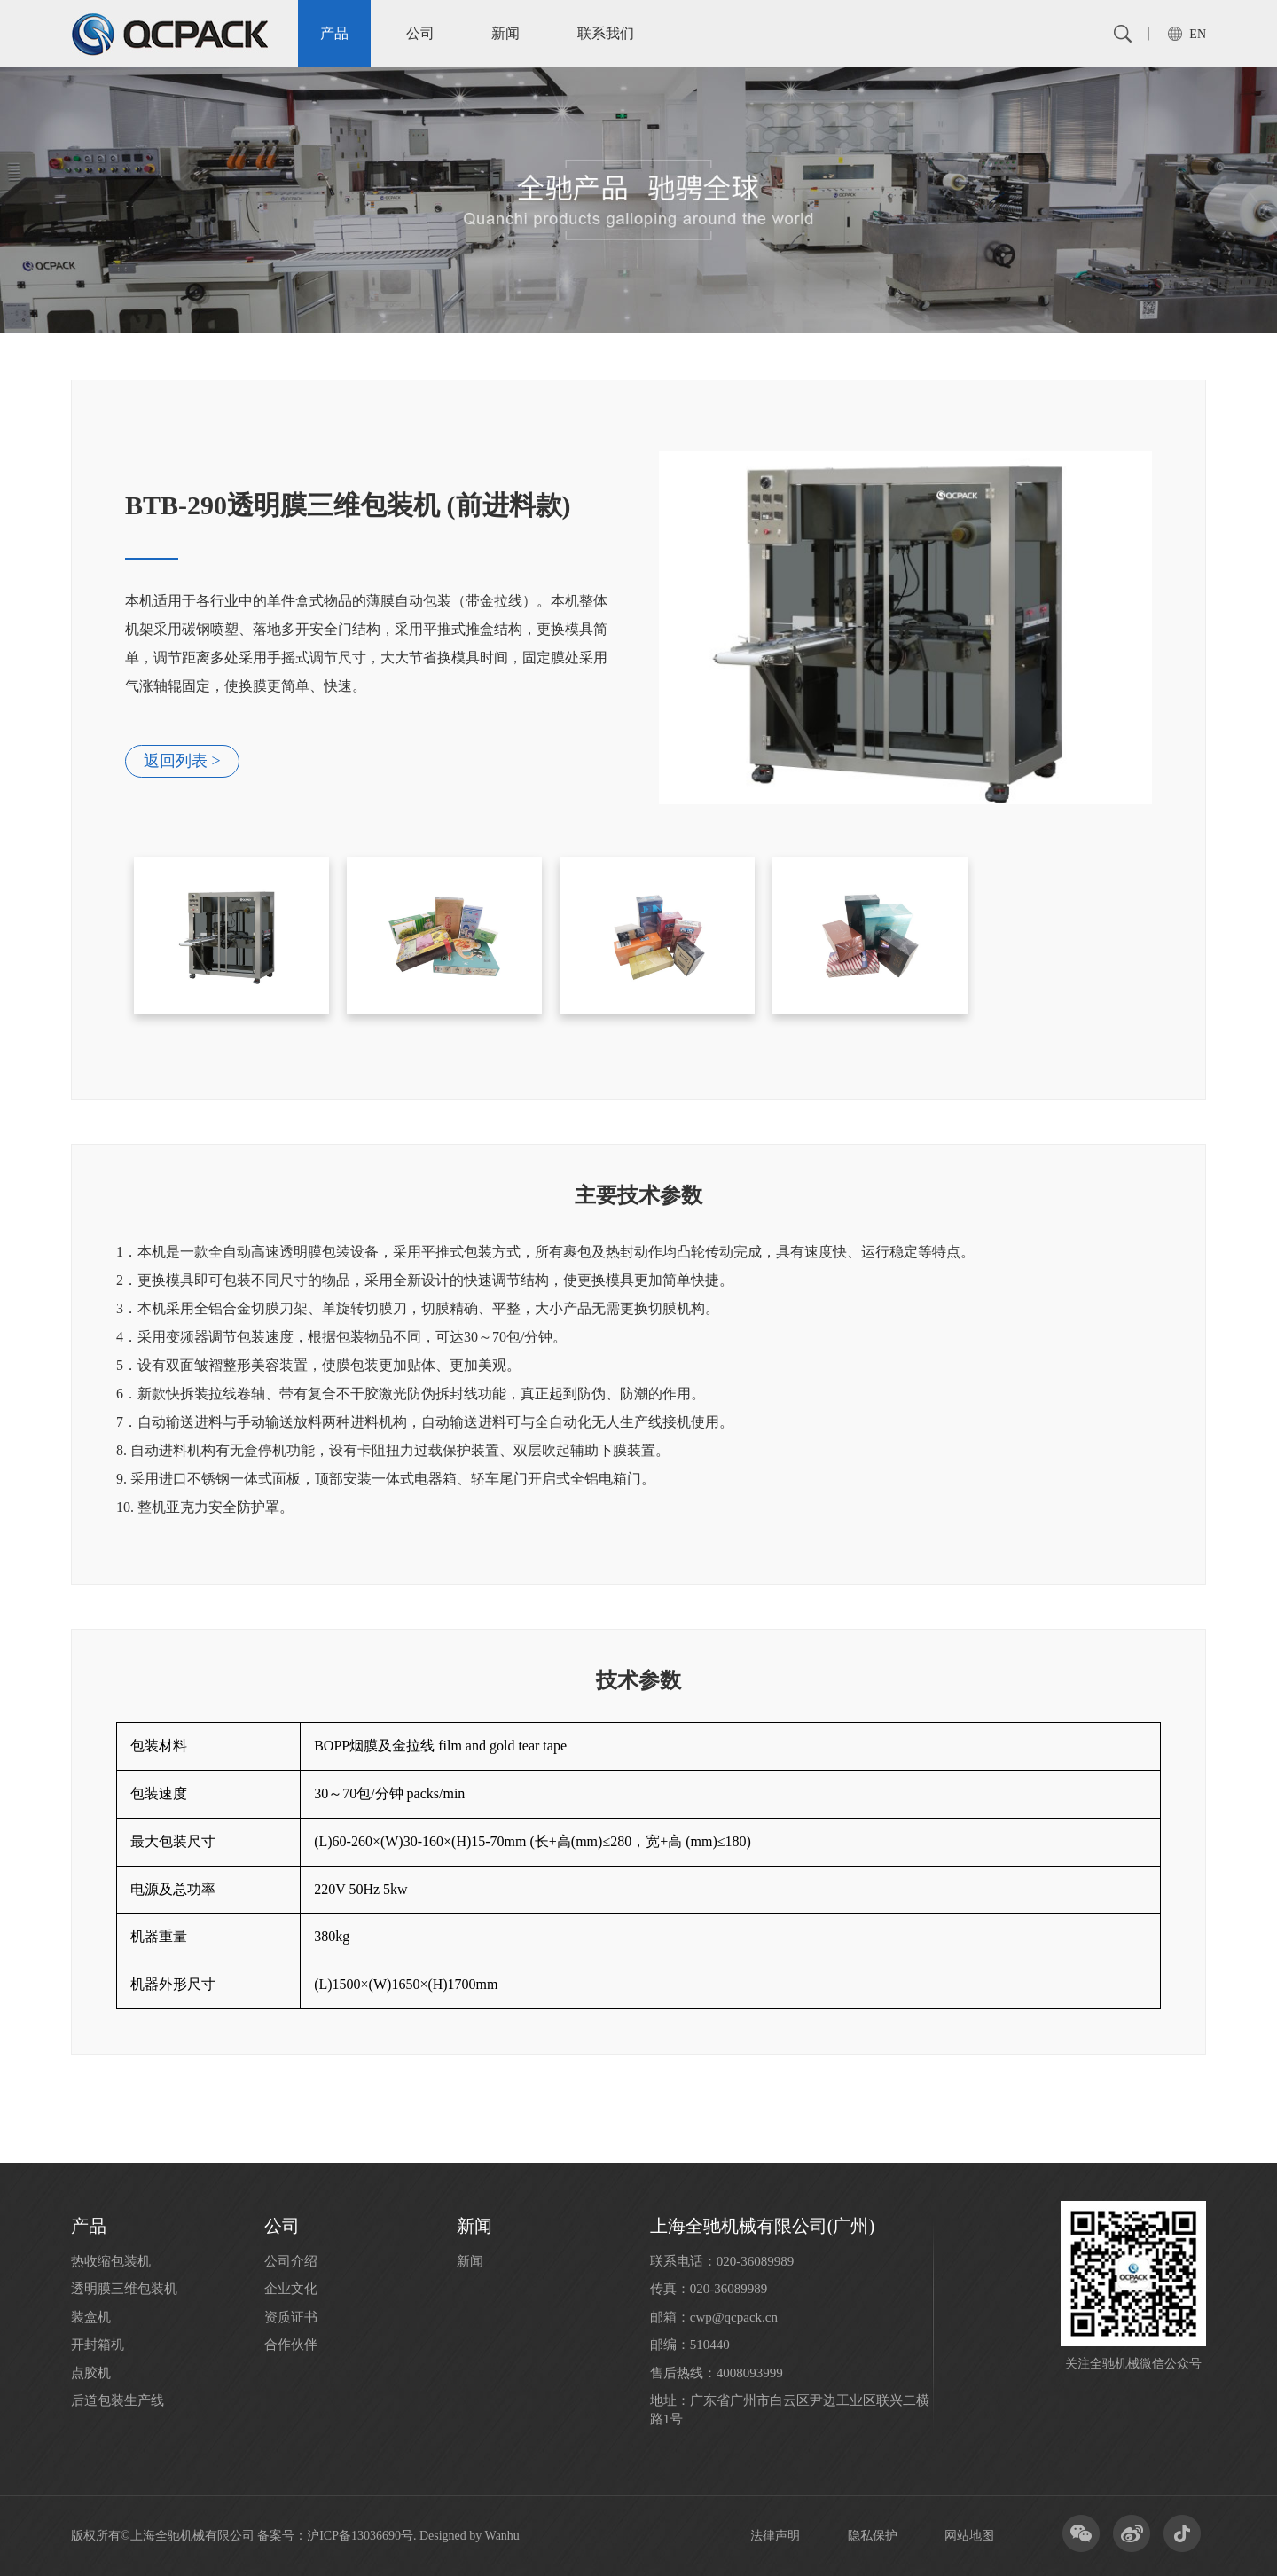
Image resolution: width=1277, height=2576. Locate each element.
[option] (638, 627)
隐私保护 (872, 2535)
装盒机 (91, 2317)
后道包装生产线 (117, 2400)
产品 (334, 33)
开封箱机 (97, 2344)
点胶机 (91, 2373)
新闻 (505, 33)
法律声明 (775, 2535)
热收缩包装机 (111, 2261)
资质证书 (290, 2317)
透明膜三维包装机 (124, 2289)
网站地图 (969, 2535)
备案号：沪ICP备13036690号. (336, 2535)
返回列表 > (182, 761)
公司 (420, 33)
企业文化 (290, 2289)
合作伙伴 (290, 2344)
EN (1197, 34)
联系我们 (605, 33)
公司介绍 (290, 2261)
